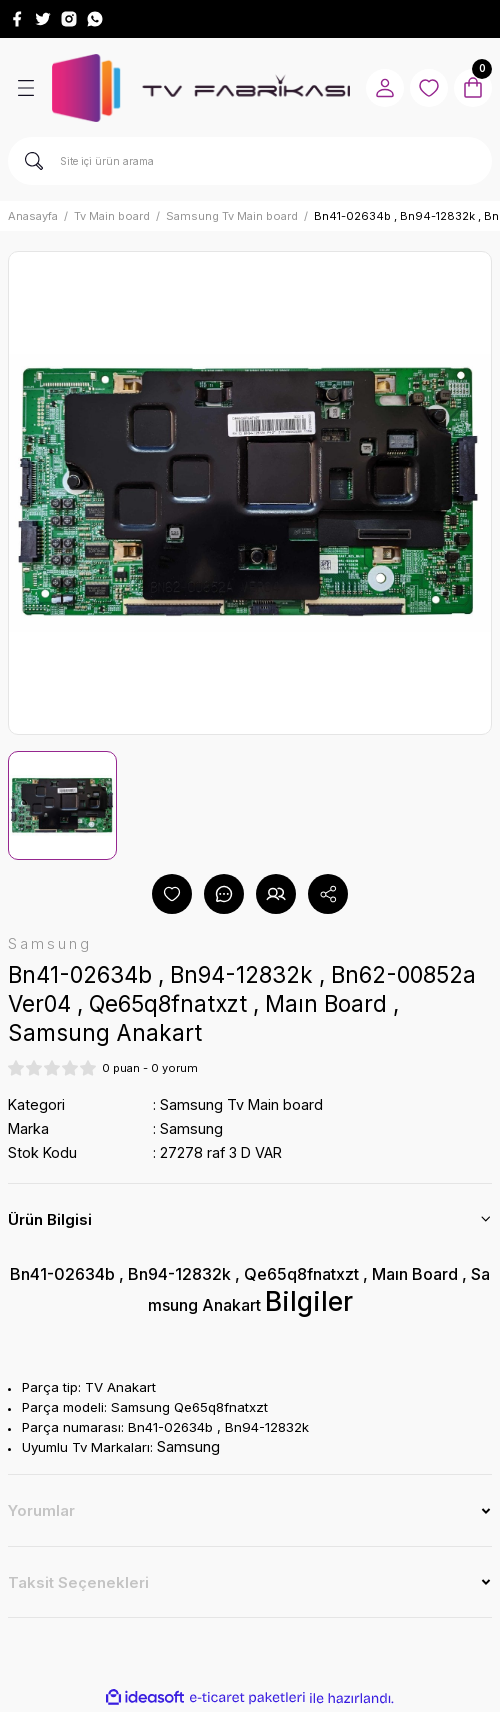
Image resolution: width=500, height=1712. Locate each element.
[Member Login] (385, 88)
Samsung (191, 1128)
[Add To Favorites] (172, 894)
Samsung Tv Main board (241, 1104)
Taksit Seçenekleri (78, 1582)
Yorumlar (41, 1510)
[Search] (250, 161)
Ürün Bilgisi (50, 1219)
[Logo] (201, 88)
